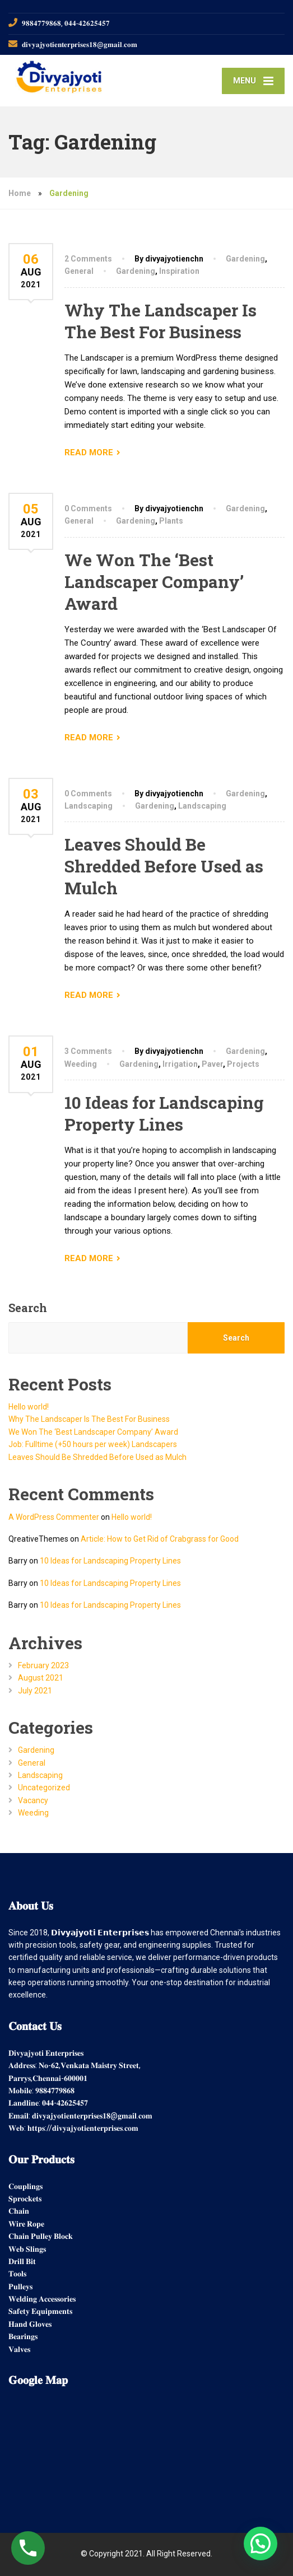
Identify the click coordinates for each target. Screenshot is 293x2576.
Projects (243, 1064)
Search (27, 1307)
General (79, 271)
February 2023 (43, 1665)
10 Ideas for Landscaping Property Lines (164, 1113)
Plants (171, 520)
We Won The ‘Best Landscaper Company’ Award (154, 581)
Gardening (245, 258)
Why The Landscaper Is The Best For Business (160, 321)
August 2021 (40, 1677)
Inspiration (179, 271)
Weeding (80, 1064)
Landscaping (88, 805)
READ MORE (88, 452)
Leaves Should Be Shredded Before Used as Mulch (163, 866)
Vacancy (33, 1800)
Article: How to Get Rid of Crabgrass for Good (160, 1538)
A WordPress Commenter (53, 1517)
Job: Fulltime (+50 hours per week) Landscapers (92, 1444)
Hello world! (28, 1406)
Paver (212, 1064)
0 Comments (88, 508)
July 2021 (35, 1690)
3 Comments (88, 1051)
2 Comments (88, 258)
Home (19, 193)
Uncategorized (44, 1787)
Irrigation (180, 1064)
